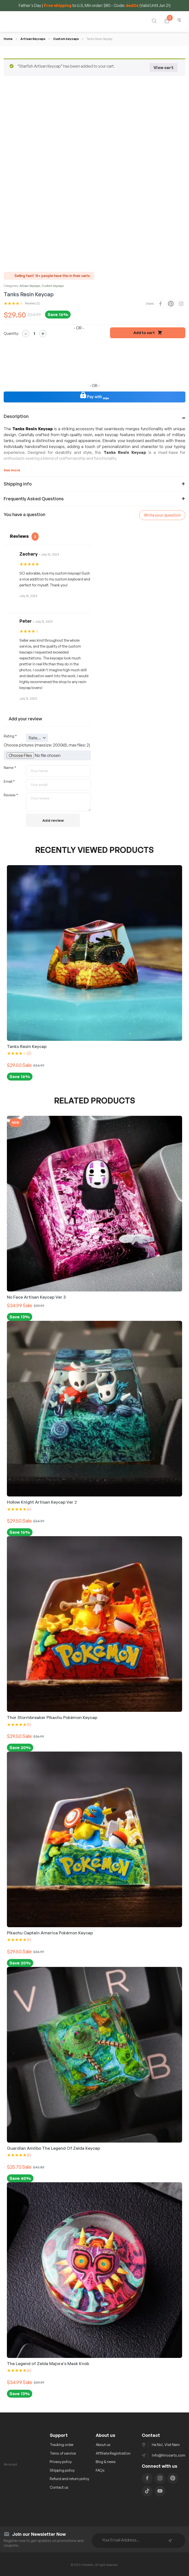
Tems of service (63, 2451)
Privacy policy (61, 2460)
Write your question (162, 513)
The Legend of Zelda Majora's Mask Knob (48, 2362)
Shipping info (18, 482)
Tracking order (62, 2443)
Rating (10, 734)
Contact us (59, 2485)
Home (8, 39)
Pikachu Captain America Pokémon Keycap (50, 1931)
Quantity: (11, 332)
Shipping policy (62, 2468)
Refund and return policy (69, 2477)
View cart (163, 67)
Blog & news (106, 2460)
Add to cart (144, 331)
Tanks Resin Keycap (27, 1044)
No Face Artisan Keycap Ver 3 (36, 1295)
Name (10, 766)
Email (9, 780)
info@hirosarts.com (168, 2453)
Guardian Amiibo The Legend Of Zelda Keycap (53, 2146)
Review (11, 793)
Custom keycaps (66, 39)
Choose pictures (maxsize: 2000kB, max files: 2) (47, 743)
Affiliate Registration (113, 2451)
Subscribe (170, 2539)
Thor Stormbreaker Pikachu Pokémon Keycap (52, 1715)
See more (12, 469)
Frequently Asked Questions (34, 497)
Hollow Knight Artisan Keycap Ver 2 (42, 1500)
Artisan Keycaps (32, 39)
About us (103, 2443)
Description (16, 414)
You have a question (24, 513)
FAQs (100, 2468)
